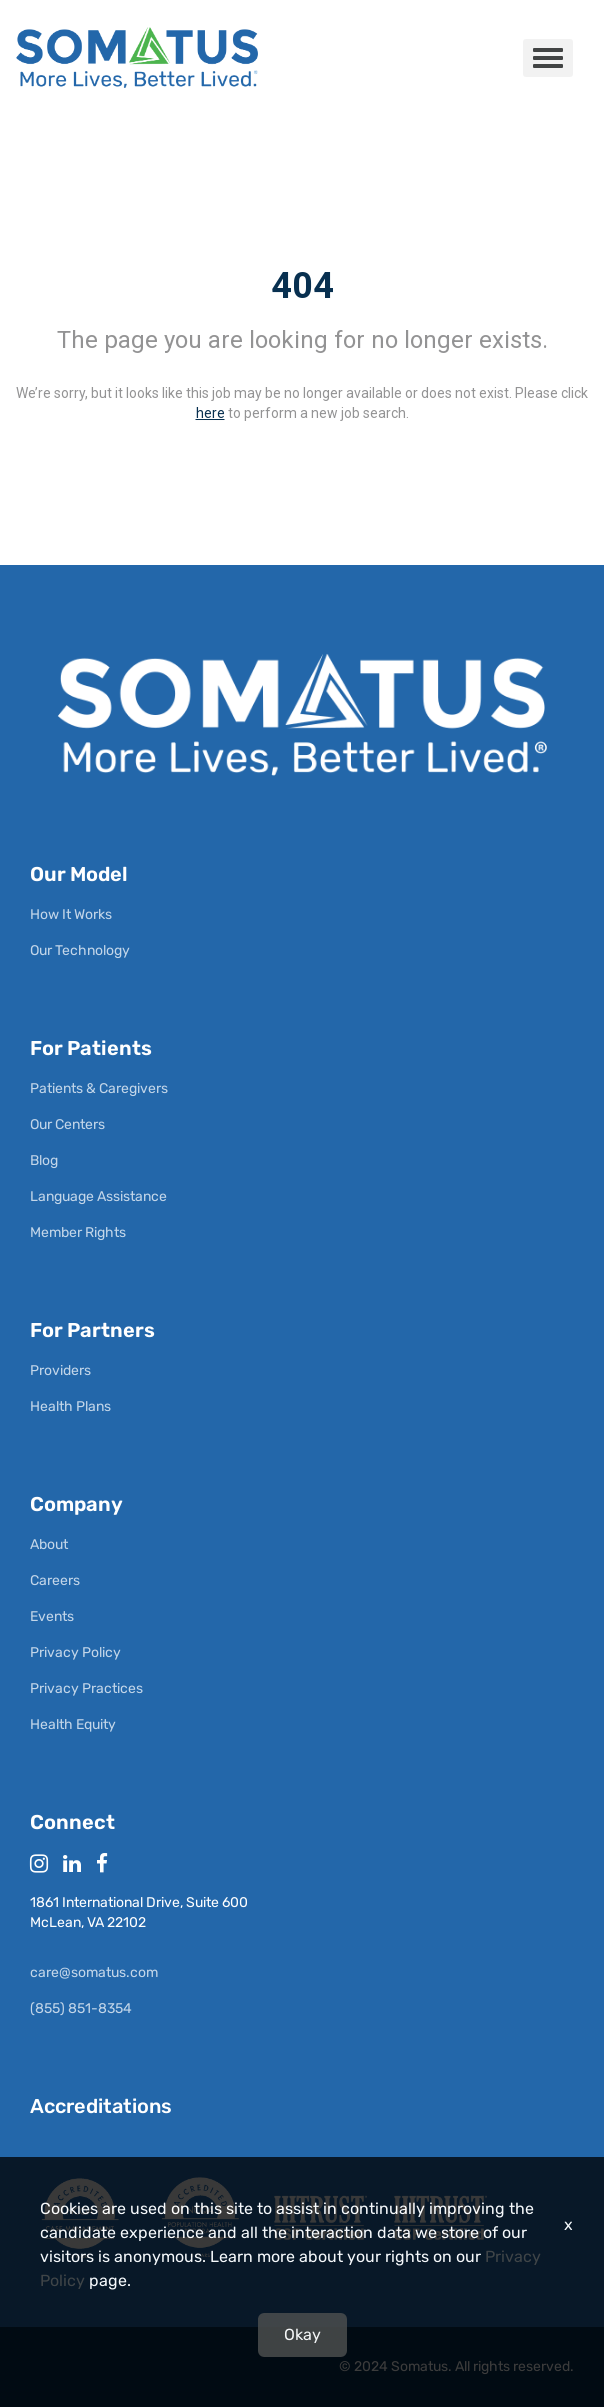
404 (302, 286)
